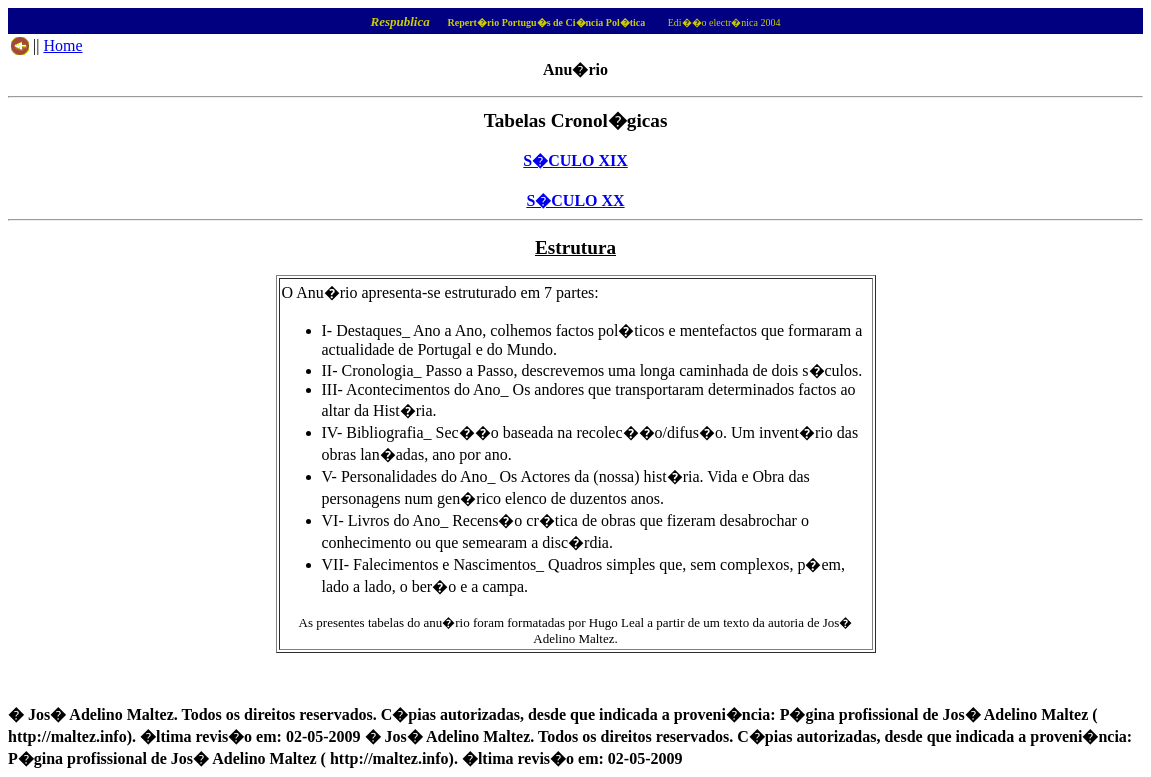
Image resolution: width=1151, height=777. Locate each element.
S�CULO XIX (575, 160)
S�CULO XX (575, 200)
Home (62, 45)
